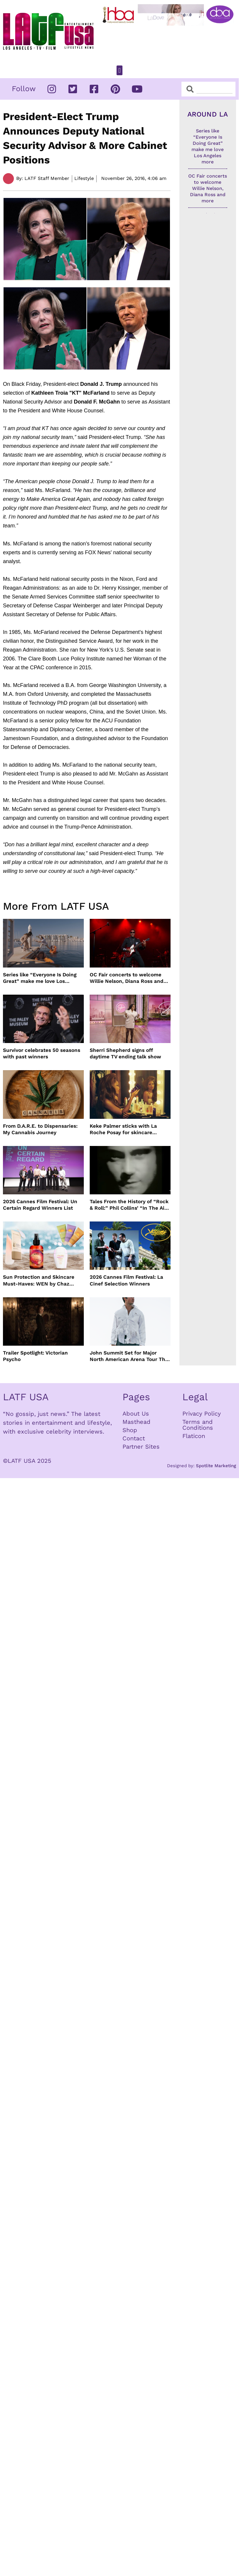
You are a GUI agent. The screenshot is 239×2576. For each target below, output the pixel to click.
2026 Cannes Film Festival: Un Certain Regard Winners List (40, 1204)
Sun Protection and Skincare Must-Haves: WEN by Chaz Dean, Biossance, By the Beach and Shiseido (41, 1280)
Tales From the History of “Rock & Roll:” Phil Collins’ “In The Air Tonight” (129, 1204)
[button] (119, 70)
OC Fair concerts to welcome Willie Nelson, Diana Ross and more (126, 978)
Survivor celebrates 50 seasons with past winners (41, 1053)
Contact (133, 1438)
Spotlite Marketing (216, 1465)
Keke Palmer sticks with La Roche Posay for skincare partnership (123, 1129)
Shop (129, 1430)
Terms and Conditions (197, 1424)
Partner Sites (141, 1446)
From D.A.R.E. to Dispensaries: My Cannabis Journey (40, 1129)
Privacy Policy (201, 1413)
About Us (135, 1413)
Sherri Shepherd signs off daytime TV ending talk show (125, 1053)
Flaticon (193, 1435)
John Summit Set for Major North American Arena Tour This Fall (129, 1356)
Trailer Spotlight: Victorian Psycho (35, 1356)
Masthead (136, 1421)
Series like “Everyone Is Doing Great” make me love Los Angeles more (39, 978)
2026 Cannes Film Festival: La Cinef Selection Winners (126, 1280)
